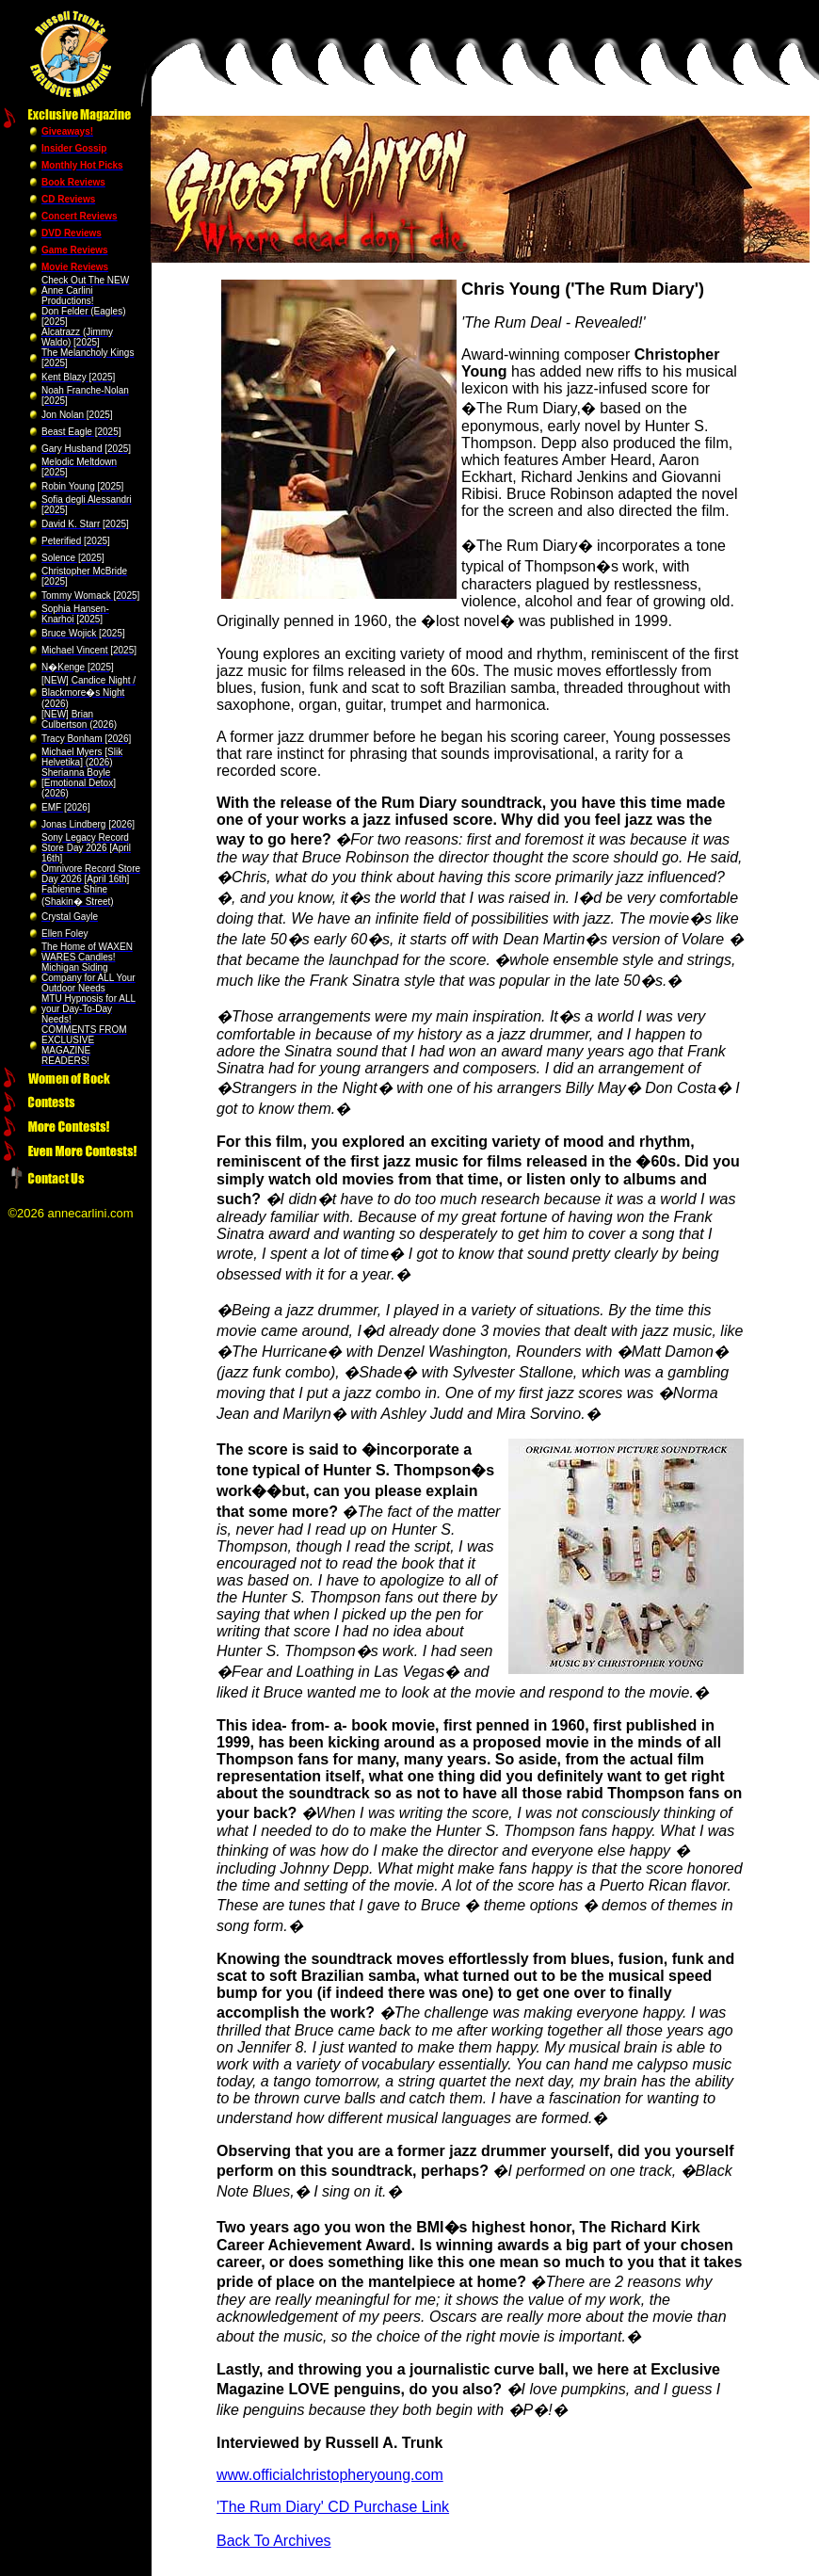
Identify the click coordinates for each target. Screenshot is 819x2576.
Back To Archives (274, 2541)
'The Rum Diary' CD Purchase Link (333, 2507)
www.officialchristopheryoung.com (330, 2475)
